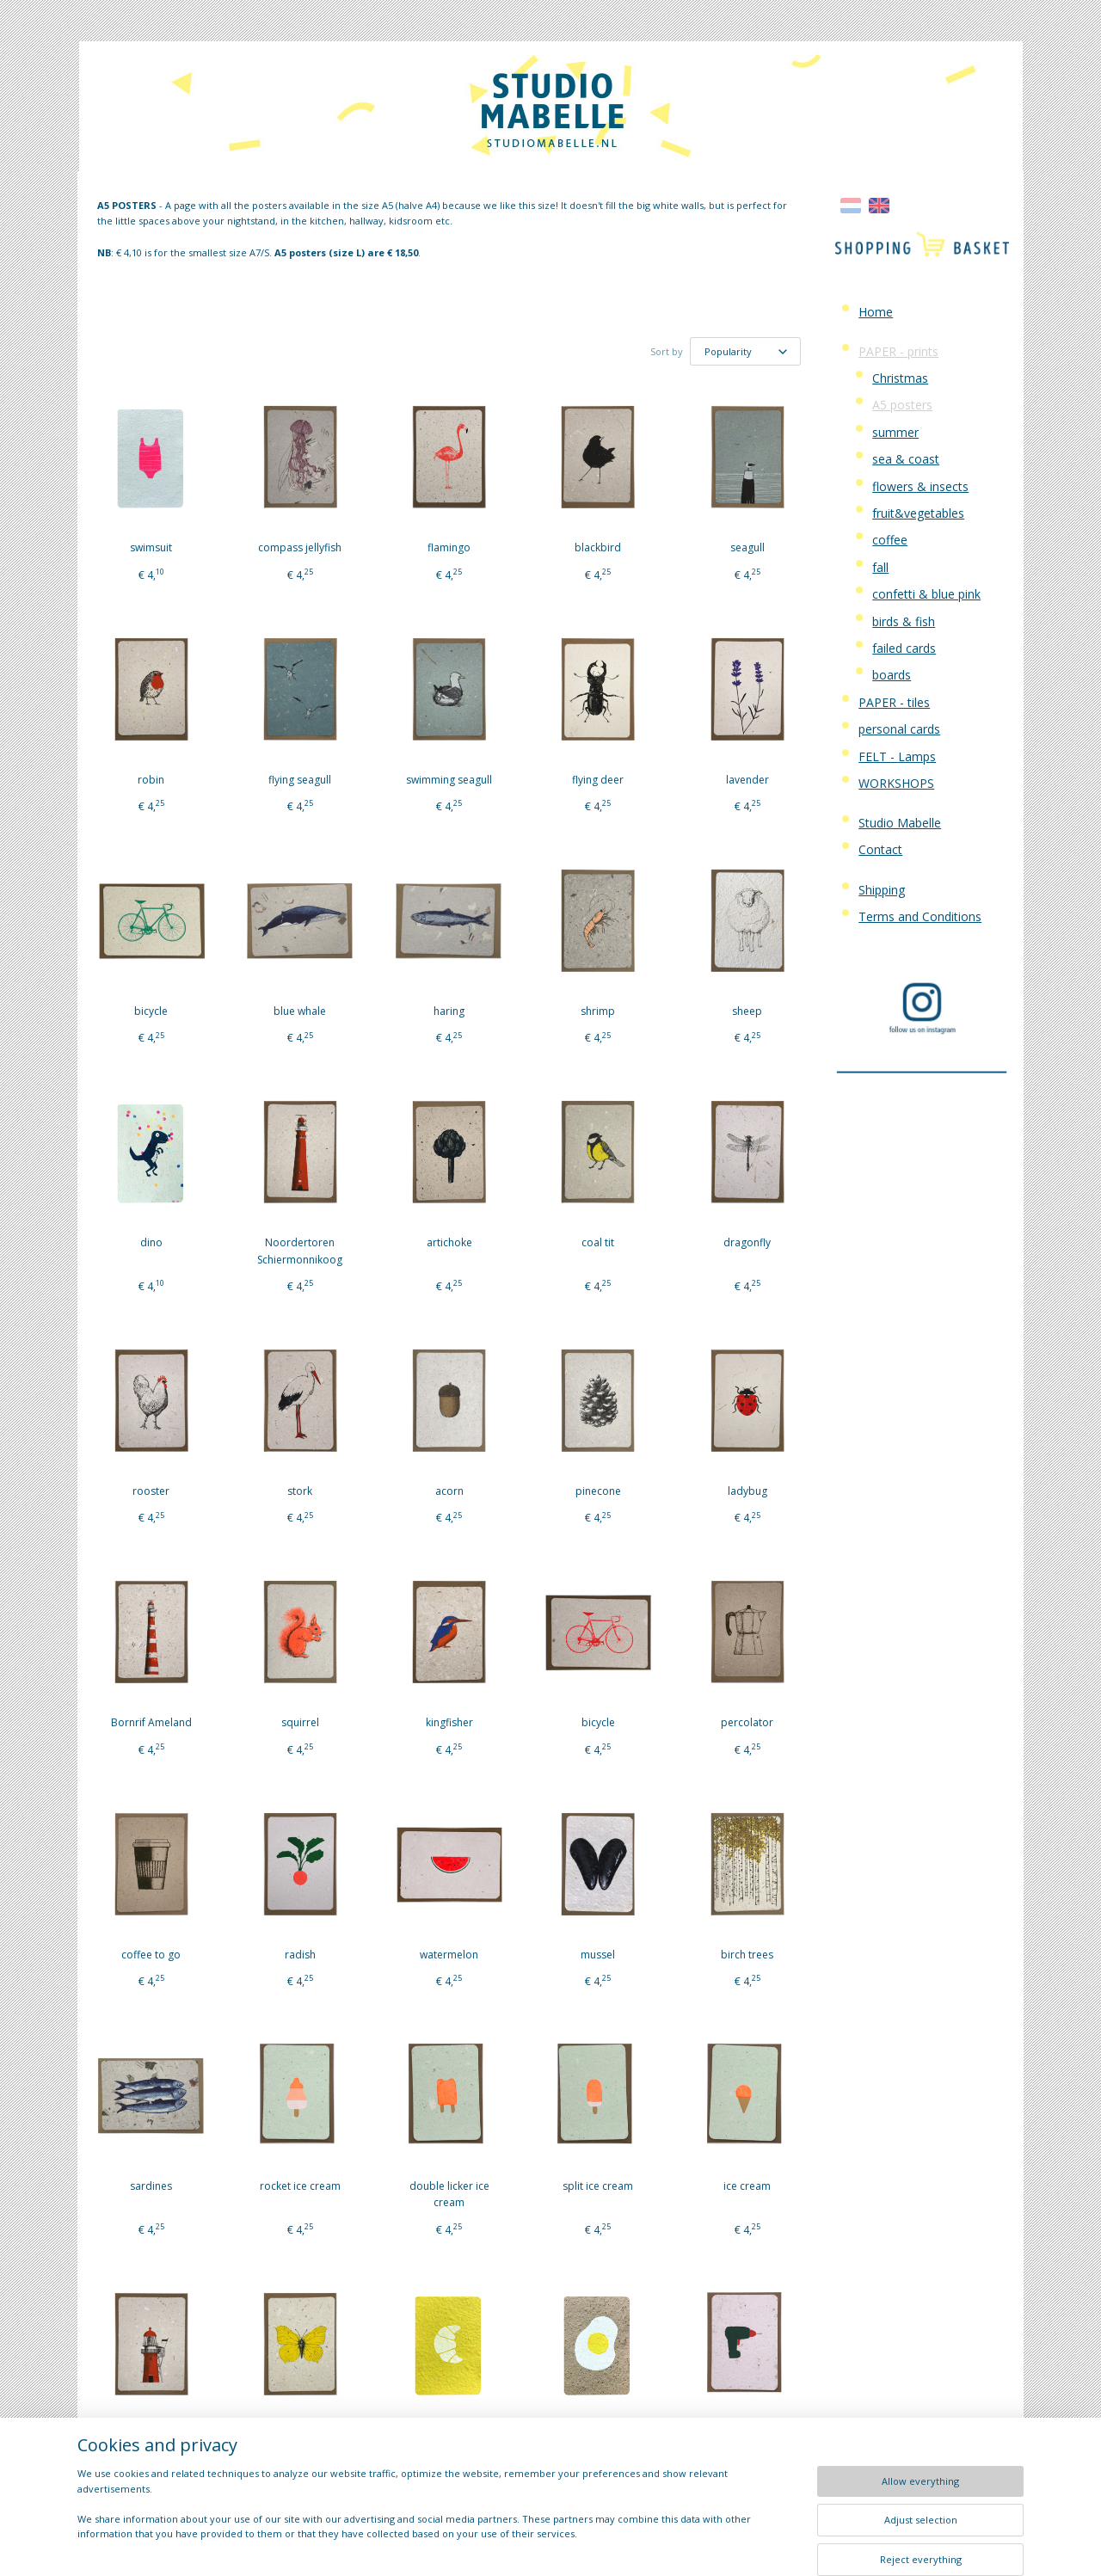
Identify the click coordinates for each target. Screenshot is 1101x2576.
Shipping (881, 890)
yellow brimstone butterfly (300, 2442)
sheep (747, 1011)
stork (299, 1491)
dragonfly (747, 1242)
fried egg (598, 2434)
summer (895, 432)
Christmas (900, 378)
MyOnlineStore (741, 2544)
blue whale (300, 1011)
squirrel (300, 1722)
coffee (889, 540)
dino (151, 1242)
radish (300, 1954)
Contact (880, 849)
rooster (150, 1491)
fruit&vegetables (918, 513)
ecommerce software (588, 2544)
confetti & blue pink (926, 594)
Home (875, 312)
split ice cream (598, 2186)
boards (891, 675)
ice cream (747, 2186)
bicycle (151, 1011)
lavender (747, 779)
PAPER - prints (898, 351)
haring (449, 1011)
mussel (598, 1954)
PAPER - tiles (894, 702)
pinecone (598, 1491)
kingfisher (449, 1722)
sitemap (484, 2544)
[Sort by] (745, 351)
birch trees (747, 1954)
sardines (151, 2186)
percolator (747, 1722)
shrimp (598, 1011)
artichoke (449, 1242)
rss (520, 2544)
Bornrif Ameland (151, 1722)
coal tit (597, 1242)
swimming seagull (449, 779)
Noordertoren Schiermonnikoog (299, 1250)
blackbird (598, 547)
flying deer (598, 779)
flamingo (449, 547)
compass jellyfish (299, 547)
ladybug (747, 1491)
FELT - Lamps (897, 756)
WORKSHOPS (896, 783)
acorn (449, 1491)
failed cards (904, 648)
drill (747, 2434)
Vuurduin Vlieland (151, 2434)
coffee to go (151, 1954)
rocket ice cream (300, 2186)
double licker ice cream (449, 2194)
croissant (449, 2434)
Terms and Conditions (919, 916)
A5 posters (902, 405)
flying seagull (299, 779)
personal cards (899, 729)
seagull (747, 547)
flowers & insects (920, 486)
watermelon (449, 1954)
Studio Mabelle (899, 823)
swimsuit (151, 547)
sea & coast (905, 459)
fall (880, 567)
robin (151, 779)
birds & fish (903, 621)
